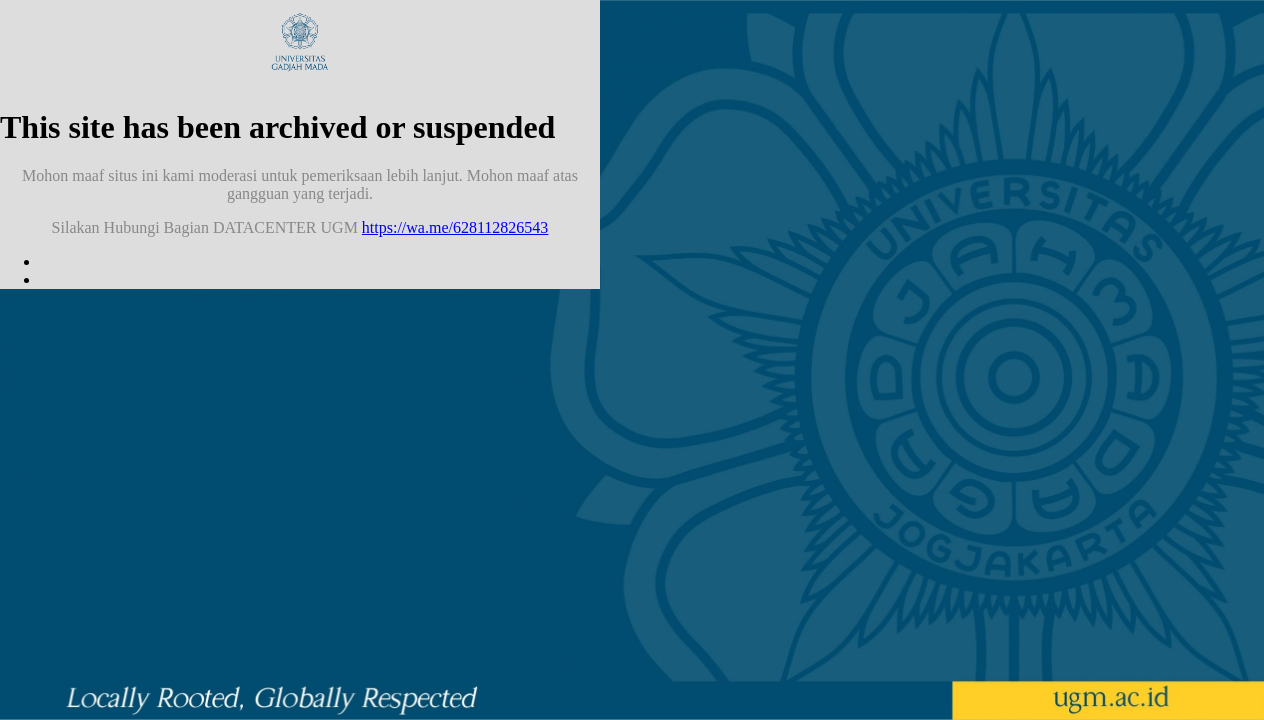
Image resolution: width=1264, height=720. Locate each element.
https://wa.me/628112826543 (455, 227)
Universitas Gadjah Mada (300, 42)
